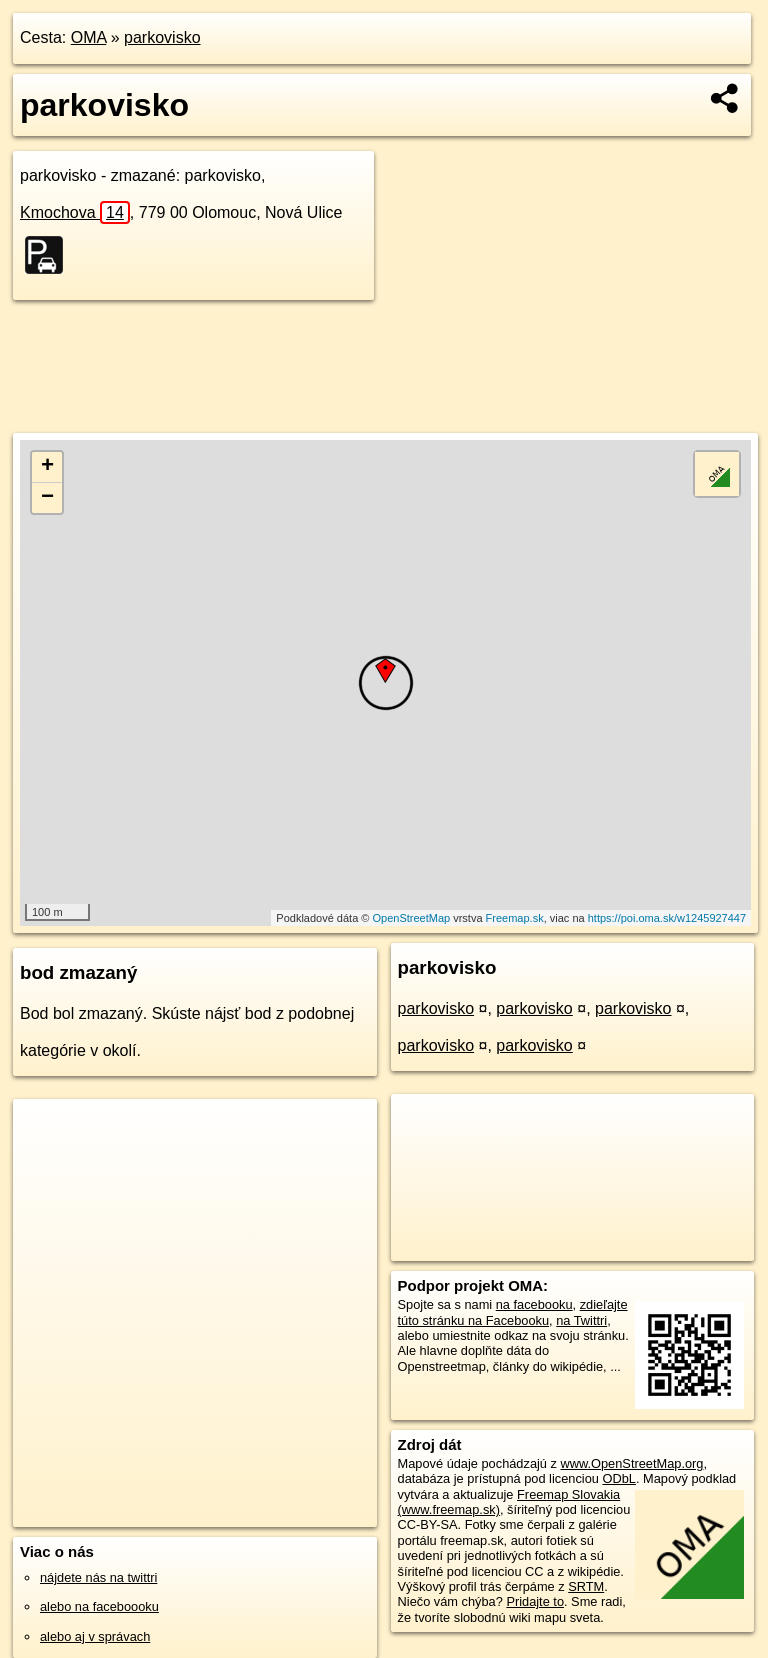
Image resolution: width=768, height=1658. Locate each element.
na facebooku (534, 1304)
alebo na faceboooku (99, 1606)
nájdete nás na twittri (98, 1577)
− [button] (47, 498)
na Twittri (581, 1320)
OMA (89, 37)
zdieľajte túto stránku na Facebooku (513, 1312)
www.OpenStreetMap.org (631, 1463)
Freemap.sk (515, 918)
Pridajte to (535, 1601)
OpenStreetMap (411, 918)
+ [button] (47, 467)
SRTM (586, 1586)
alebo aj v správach (95, 1636)
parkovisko (162, 37)
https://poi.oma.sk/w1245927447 (667, 918)
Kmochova (75, 212)
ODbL (618, 1478)
